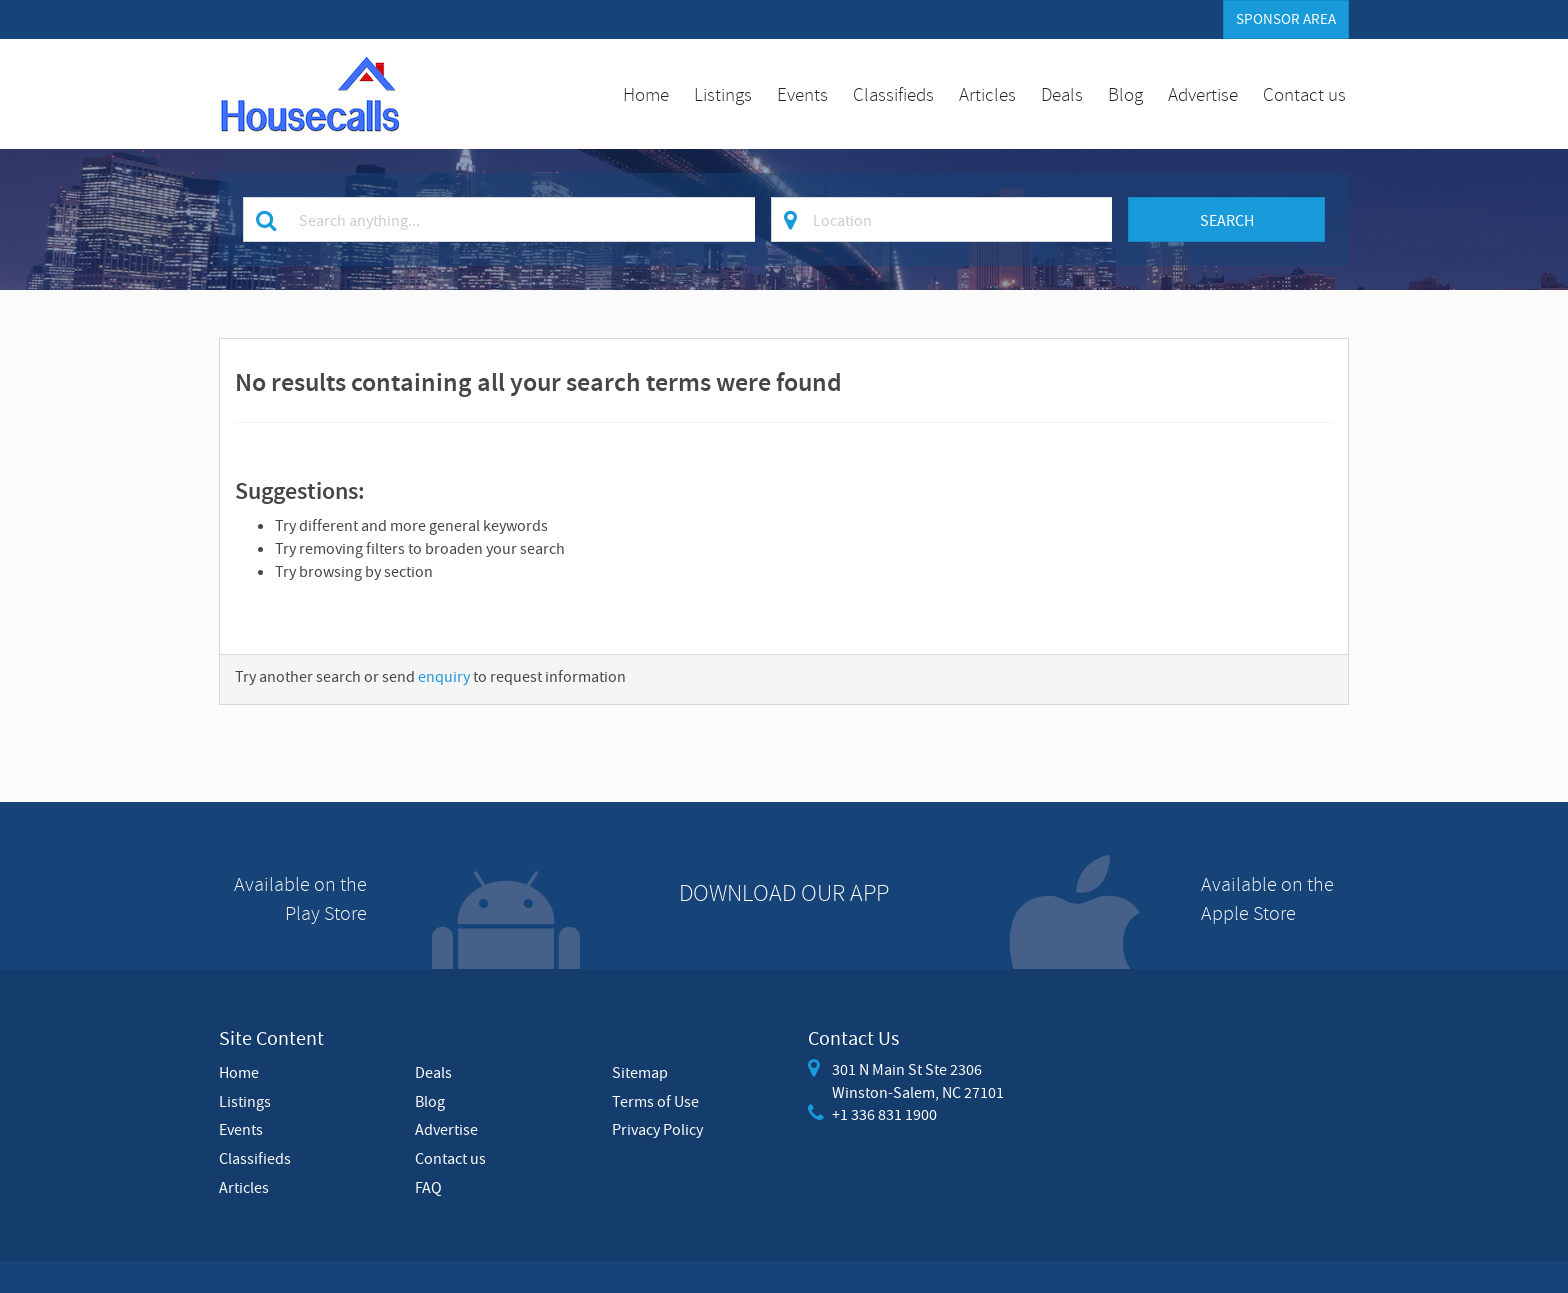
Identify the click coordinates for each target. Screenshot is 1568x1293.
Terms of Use (655, 1101)
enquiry (444, 676)
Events (802, 94)
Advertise (1203, 94)
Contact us (1304, 94)
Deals (1062, 94)
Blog (1125, 94)
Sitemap (640, 1072)
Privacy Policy (657, 1129)
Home (646, 94)
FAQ (428, 1187)
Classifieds (893, 94)
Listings (723, 94)
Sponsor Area (1286, 19)
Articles (987, 94)
